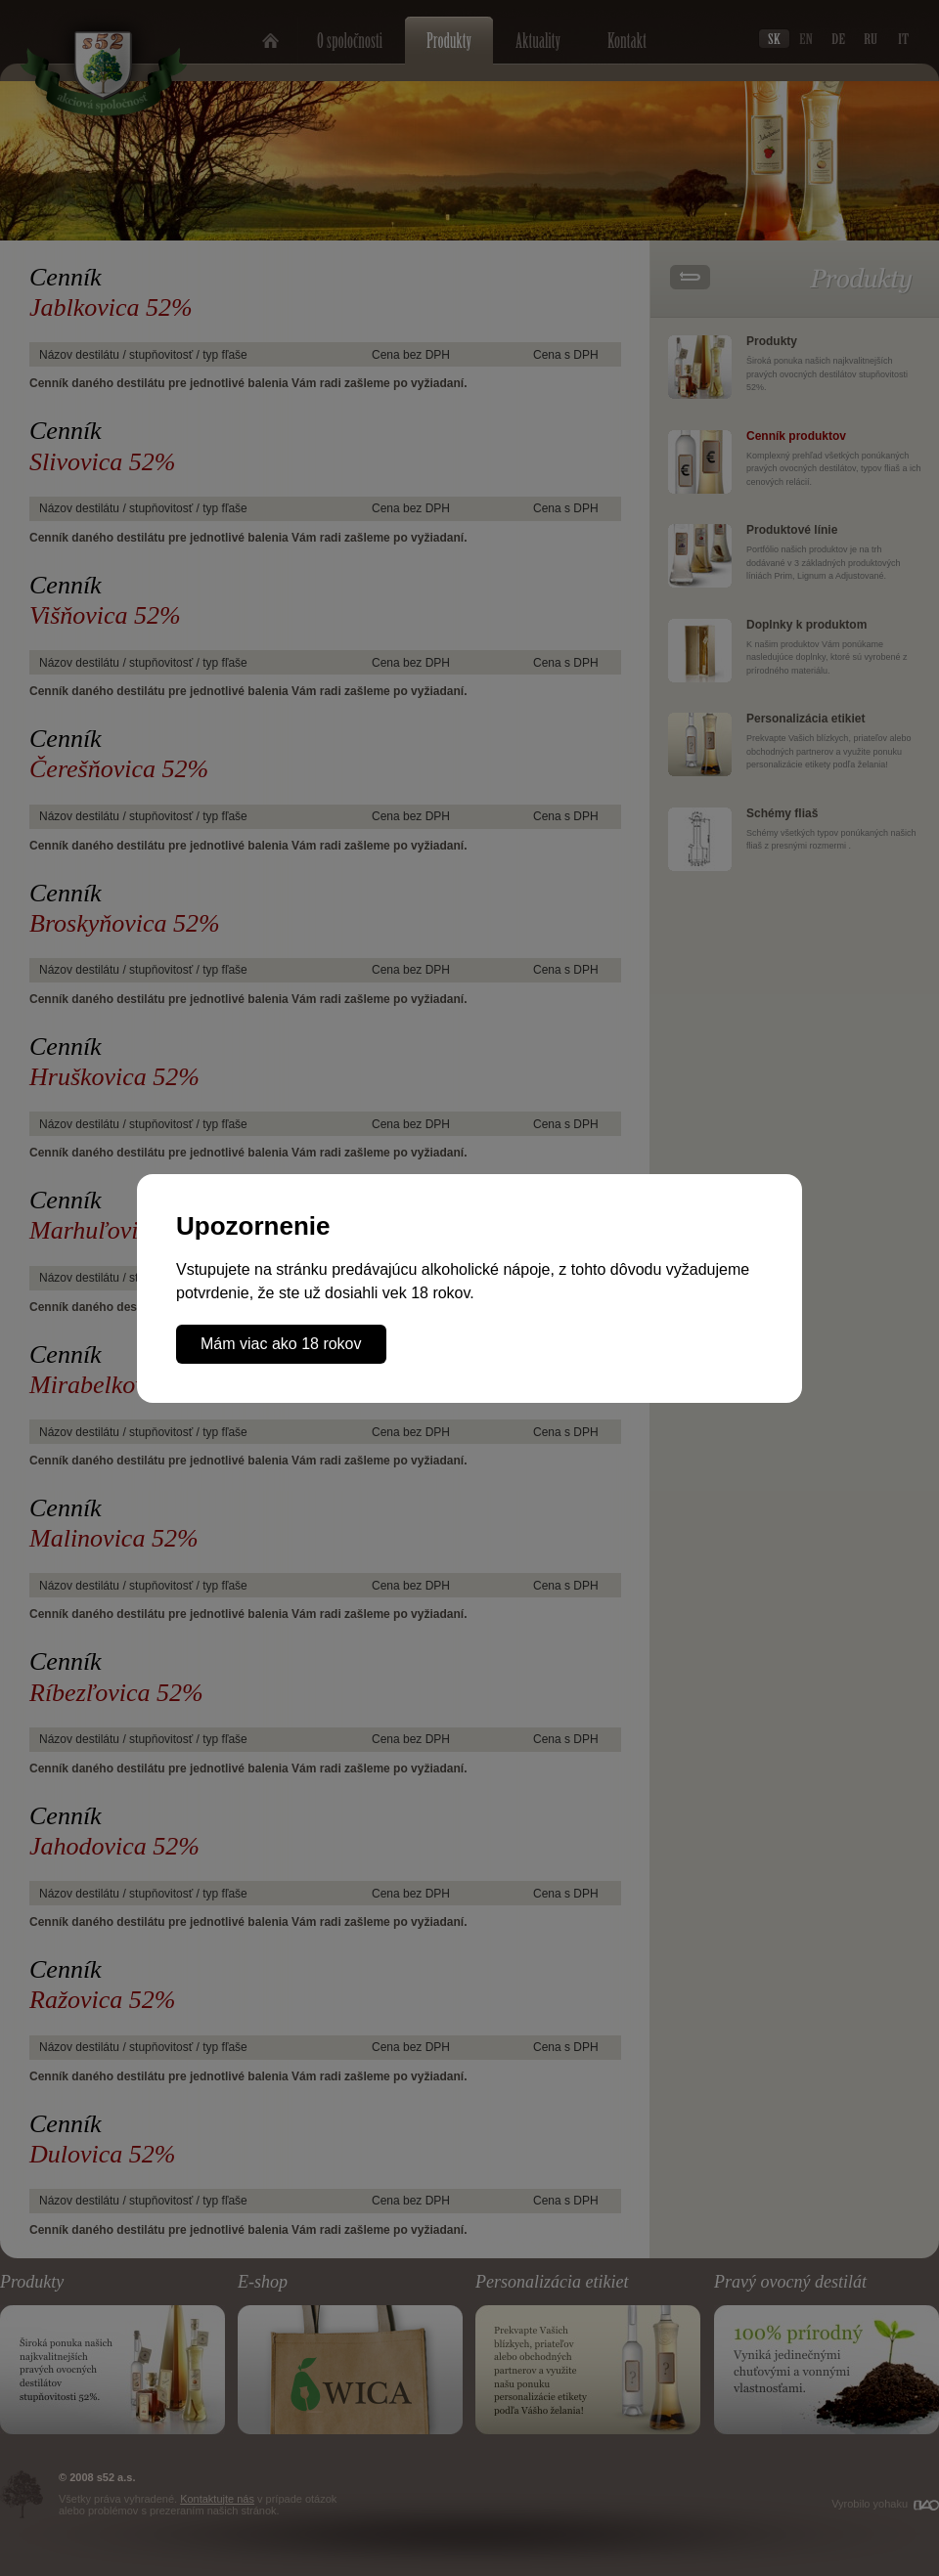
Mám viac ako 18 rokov (281, 1343)
